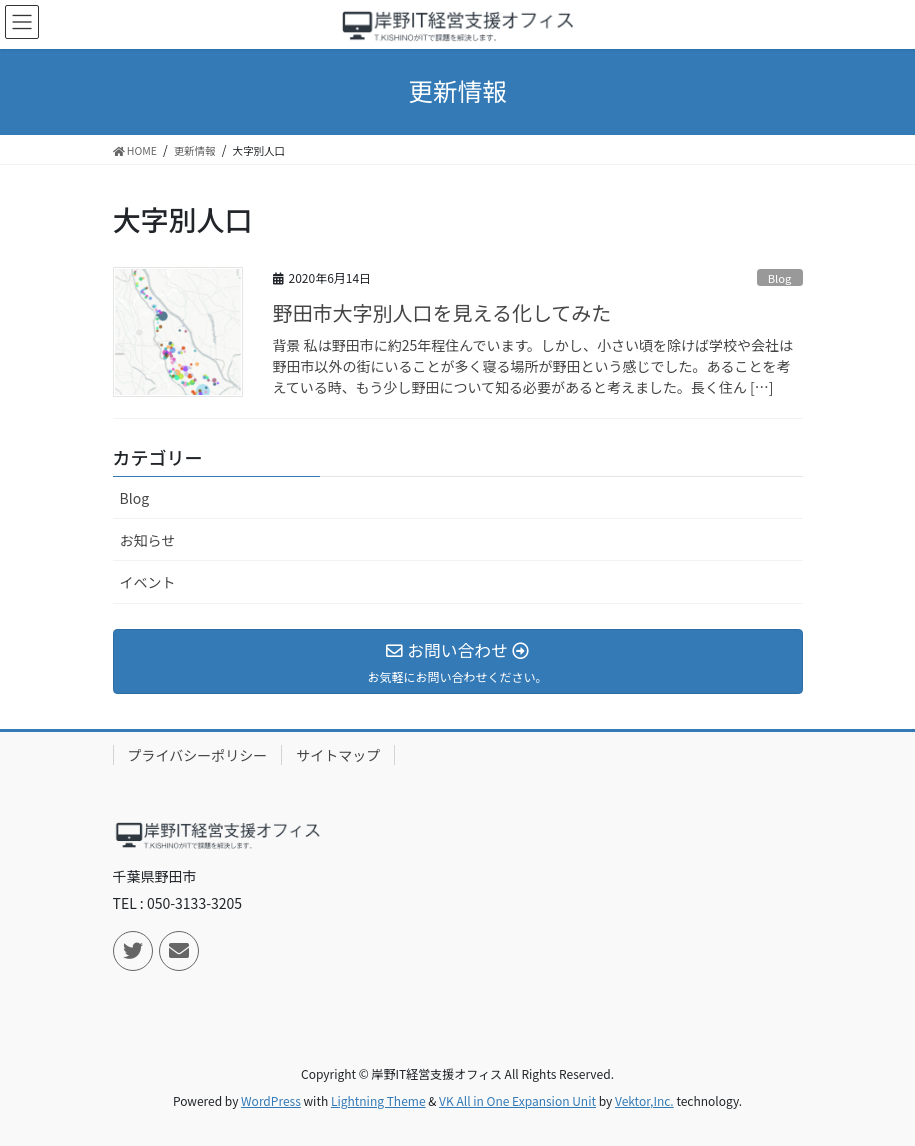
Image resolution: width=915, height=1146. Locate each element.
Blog (780, 278)
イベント (148, 582)
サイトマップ (338, 755)
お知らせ (148, 540)
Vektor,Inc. (644, 1100)
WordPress (271, 1100)
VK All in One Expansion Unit (517, 1100)
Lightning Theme (378, 1100)
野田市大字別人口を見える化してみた (442, 312)
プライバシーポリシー (198, 755)
